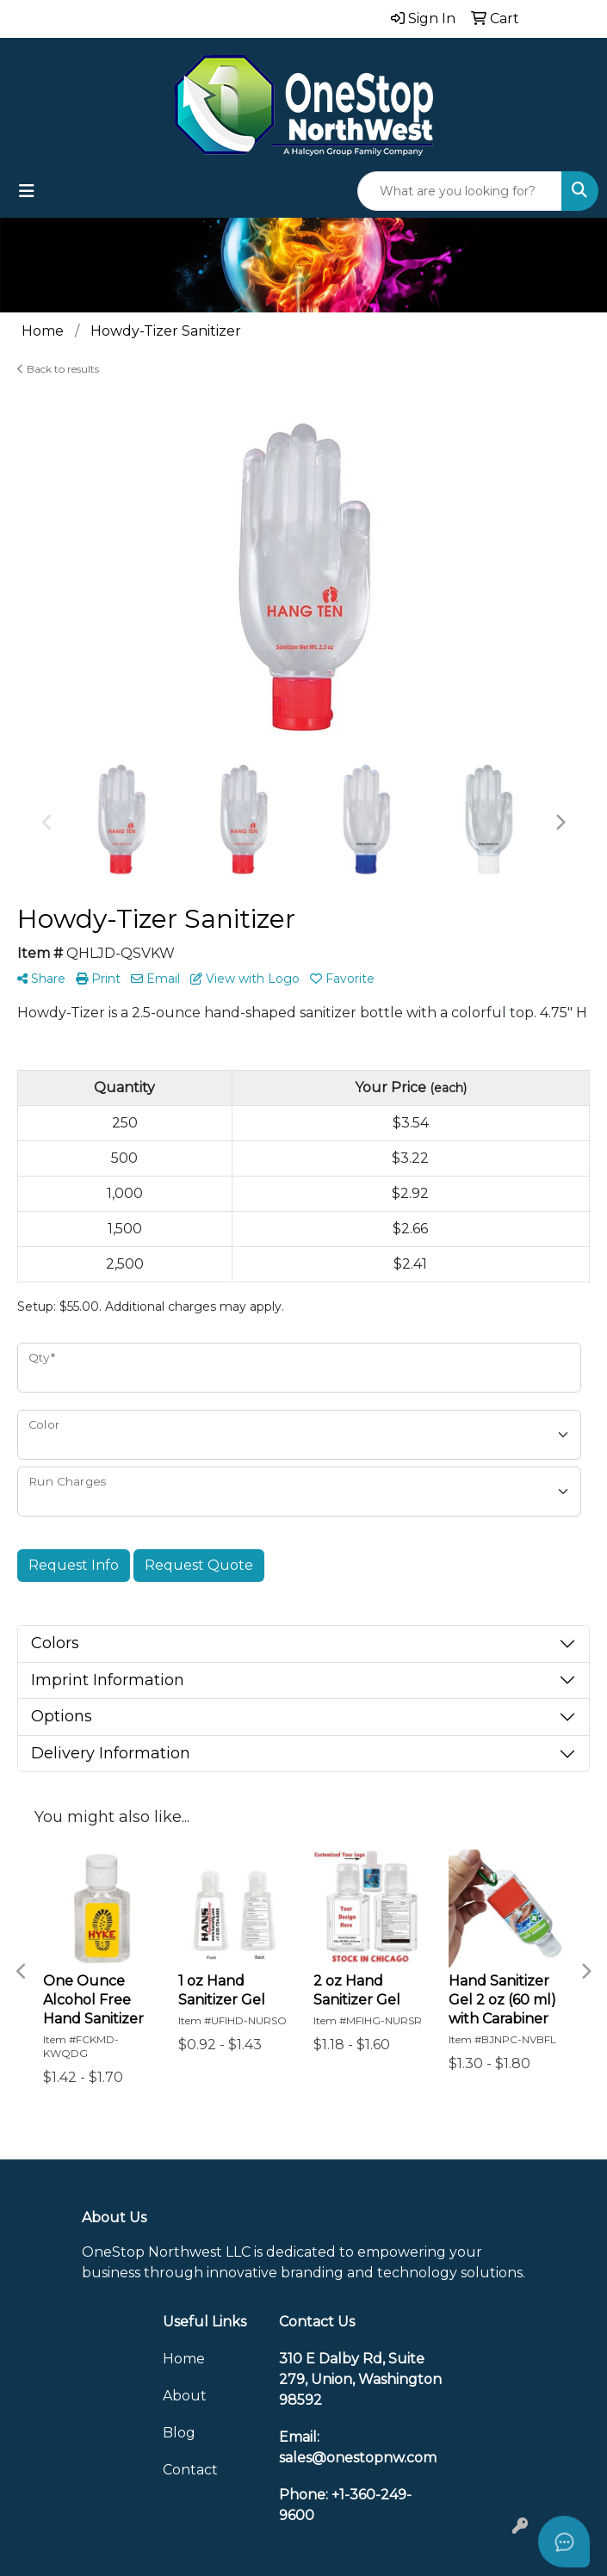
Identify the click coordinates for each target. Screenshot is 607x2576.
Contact (190, 2470)
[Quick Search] (459, 191)
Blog (179, 2433)
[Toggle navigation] (27, 191)
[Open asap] (564, 2541)
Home (184, 2359)
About (185, 2396)
